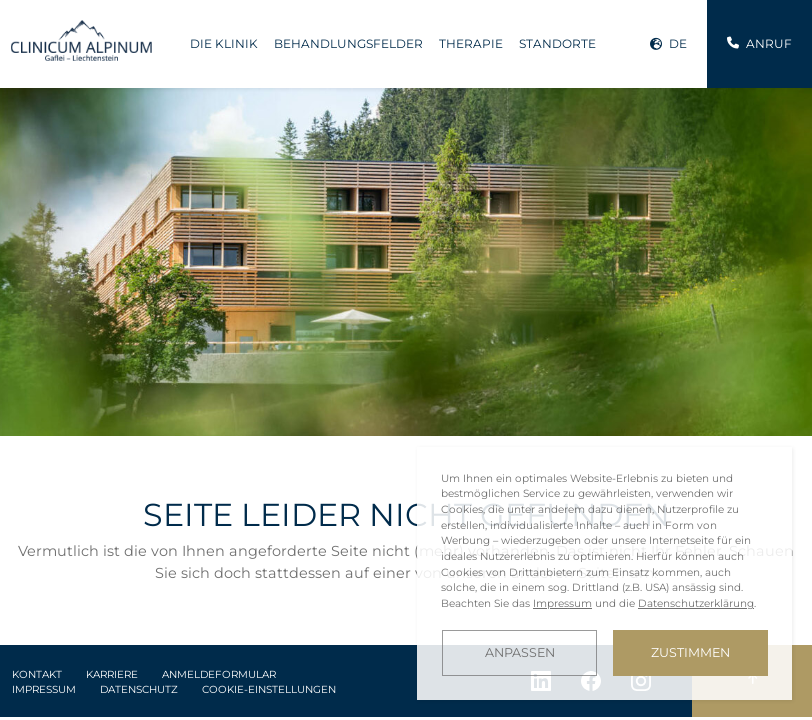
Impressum (44, 689)
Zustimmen (690, 652)
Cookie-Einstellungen (269, 689)
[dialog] (604, 573)
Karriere (112, 674)
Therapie (471, 43)
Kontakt (37, 674)
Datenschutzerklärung (696, 603)
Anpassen (520, 652)
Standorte (557, 43)
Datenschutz (139, 689)
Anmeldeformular (219, 674)
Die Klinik (224, 43)
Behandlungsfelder (348, 43)
